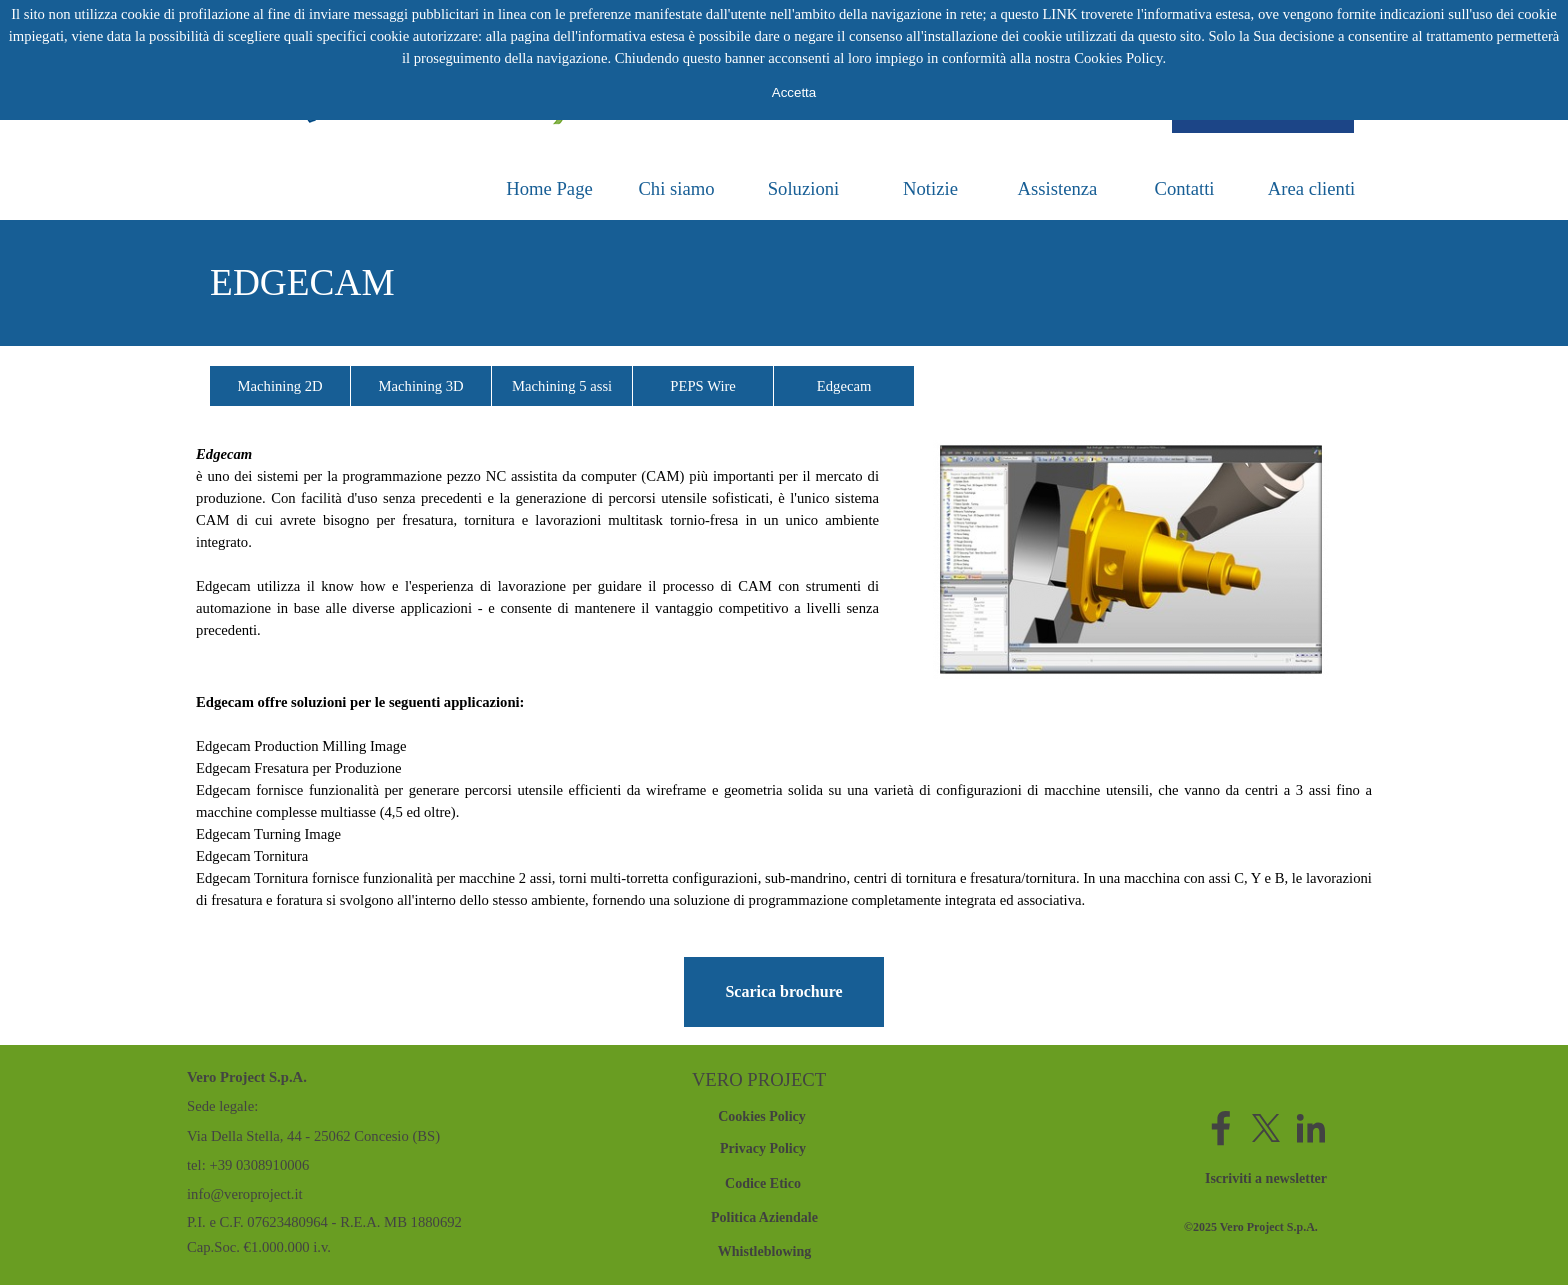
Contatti (1184, 188)
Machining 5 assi (562, 386)
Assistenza (1058, 188)
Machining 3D (421, 386)
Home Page (549, 188)
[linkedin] (1311, 1128)
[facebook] (1221, 1128)
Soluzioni (804, 188)
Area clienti (1312, 188)
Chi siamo (676, 188)
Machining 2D (280, 386)
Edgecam (844, 386)
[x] (1266, 1128)
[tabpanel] (784, 283)
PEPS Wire (703, 386)
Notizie (930, 188)
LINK (1059, 14)
